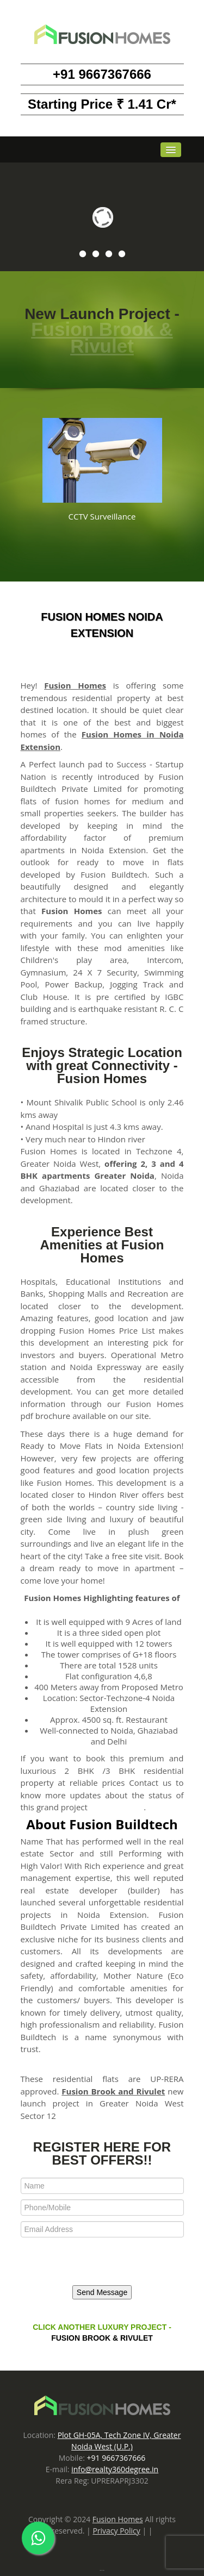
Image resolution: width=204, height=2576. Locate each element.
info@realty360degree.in (114, 2469)
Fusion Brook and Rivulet (113, 2091)
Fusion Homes (75, 685)
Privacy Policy (116, 2530)
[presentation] (95, 2262)
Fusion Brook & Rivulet (102, 337)
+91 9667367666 (102, 74)
